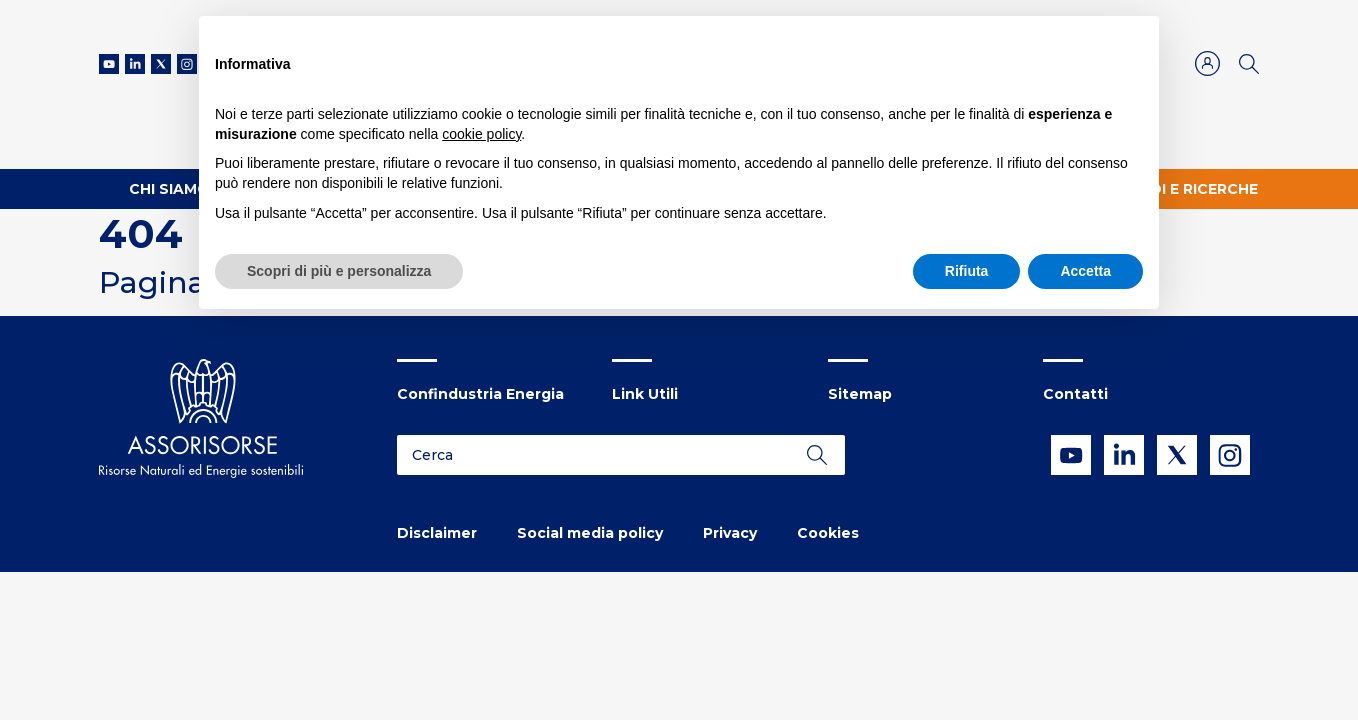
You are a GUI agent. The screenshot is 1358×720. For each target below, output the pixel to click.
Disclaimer (437, 533)
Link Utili (645, 394)
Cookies (828, 533)
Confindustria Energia (480, 394)
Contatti (1075, 394)
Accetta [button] (1085, 271)
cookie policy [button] (481, 134)
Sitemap (860, 394)
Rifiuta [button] (967, 271)
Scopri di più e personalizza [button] (339, 271)
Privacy (730, 533)
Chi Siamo (169, 189)
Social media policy (590, 533)
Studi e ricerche (1188, 189)
